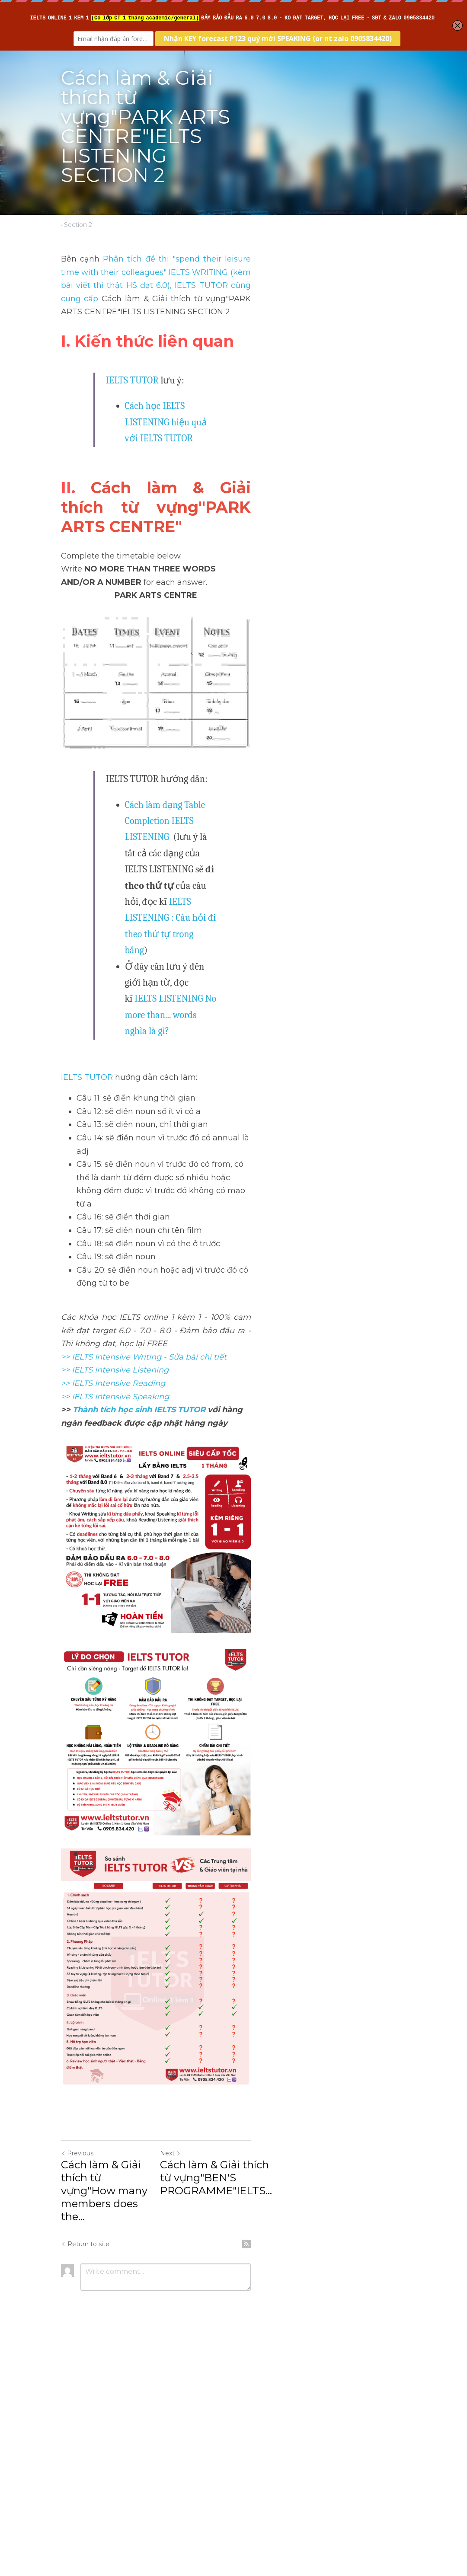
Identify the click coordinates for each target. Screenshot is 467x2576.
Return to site (85, 2478)
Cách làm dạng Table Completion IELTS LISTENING (224, 773)
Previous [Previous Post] (77, 2413)
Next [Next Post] (248, 2413)
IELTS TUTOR (132, 336)
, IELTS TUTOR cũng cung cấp (294, 255)
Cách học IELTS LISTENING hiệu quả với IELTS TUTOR (232, 362)
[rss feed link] (401, 2478)
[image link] (233, 1729)
